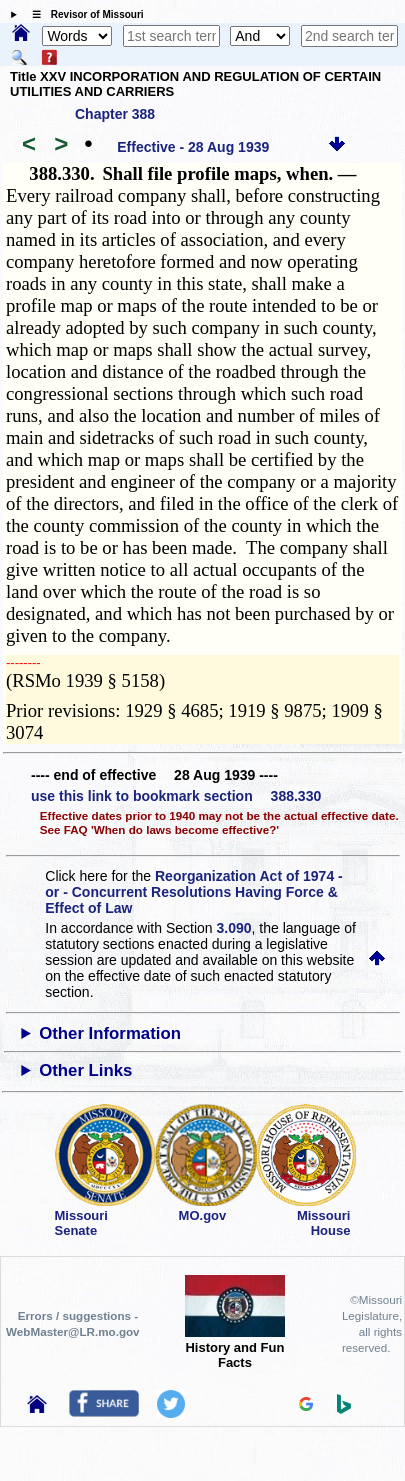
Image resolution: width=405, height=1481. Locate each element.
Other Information (110, 1033)
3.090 (234, 928)
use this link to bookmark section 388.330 (176, 796)
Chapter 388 (115, 114)
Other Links (85, 1070)
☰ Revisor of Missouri (83, 14)
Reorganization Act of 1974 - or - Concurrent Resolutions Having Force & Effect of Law (193, 892)
